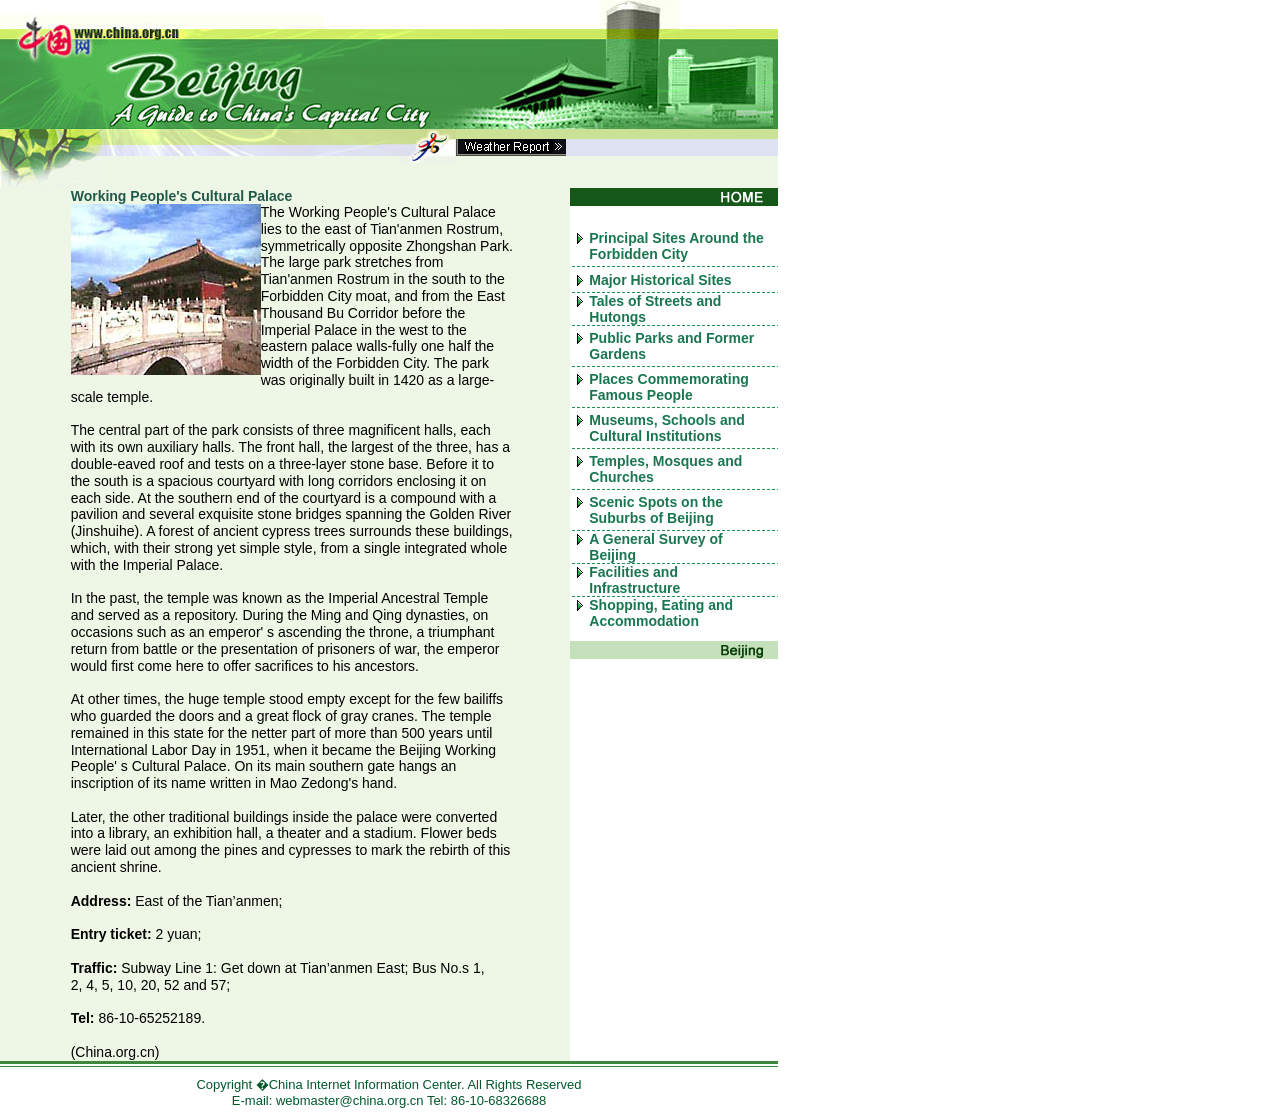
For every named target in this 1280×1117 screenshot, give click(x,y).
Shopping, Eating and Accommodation (661, 613)
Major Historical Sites (660, 280)
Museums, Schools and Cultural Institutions (667, 428)
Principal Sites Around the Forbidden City (676, 246)
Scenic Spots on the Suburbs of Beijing (656, 510)
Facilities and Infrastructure (634, 580)
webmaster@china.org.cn (350, 1100)
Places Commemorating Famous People (669, 387)
